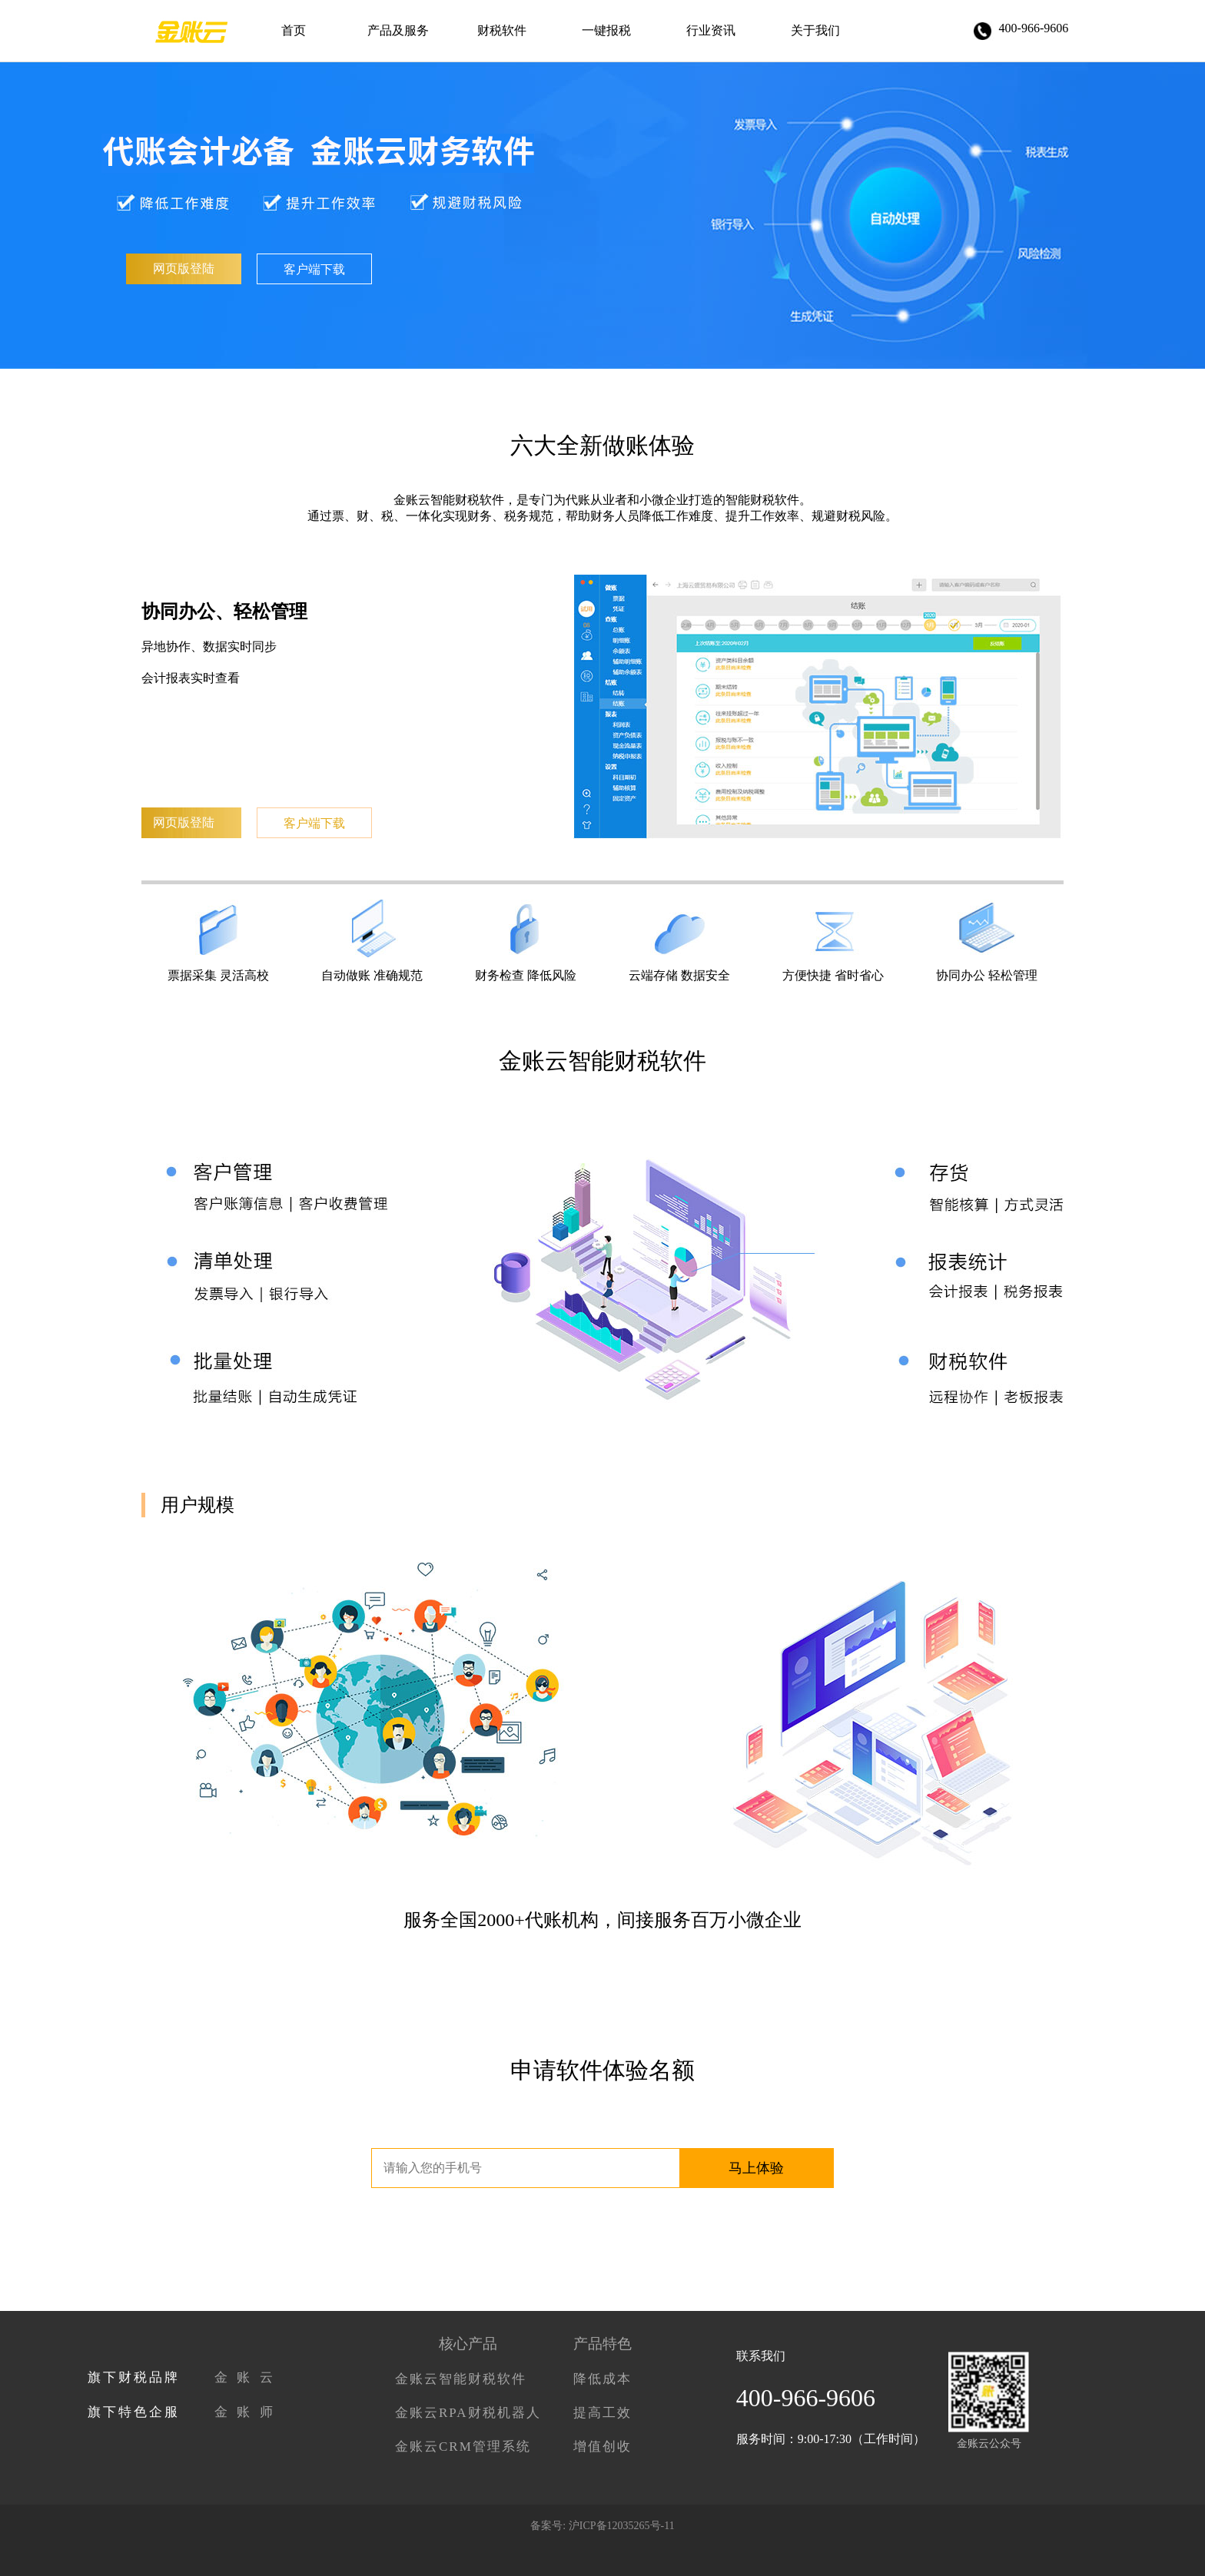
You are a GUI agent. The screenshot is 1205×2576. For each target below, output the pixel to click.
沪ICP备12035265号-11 (622, 2525)
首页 (293, 30)
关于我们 (815, 30)
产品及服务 (398, 30)
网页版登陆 (183, 268)
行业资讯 (710, 30)
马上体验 (756, 2168)
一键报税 (606, 30)
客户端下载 (314, 269)
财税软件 (501, 30)
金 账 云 (245, 2377)
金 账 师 (245, 2412)
